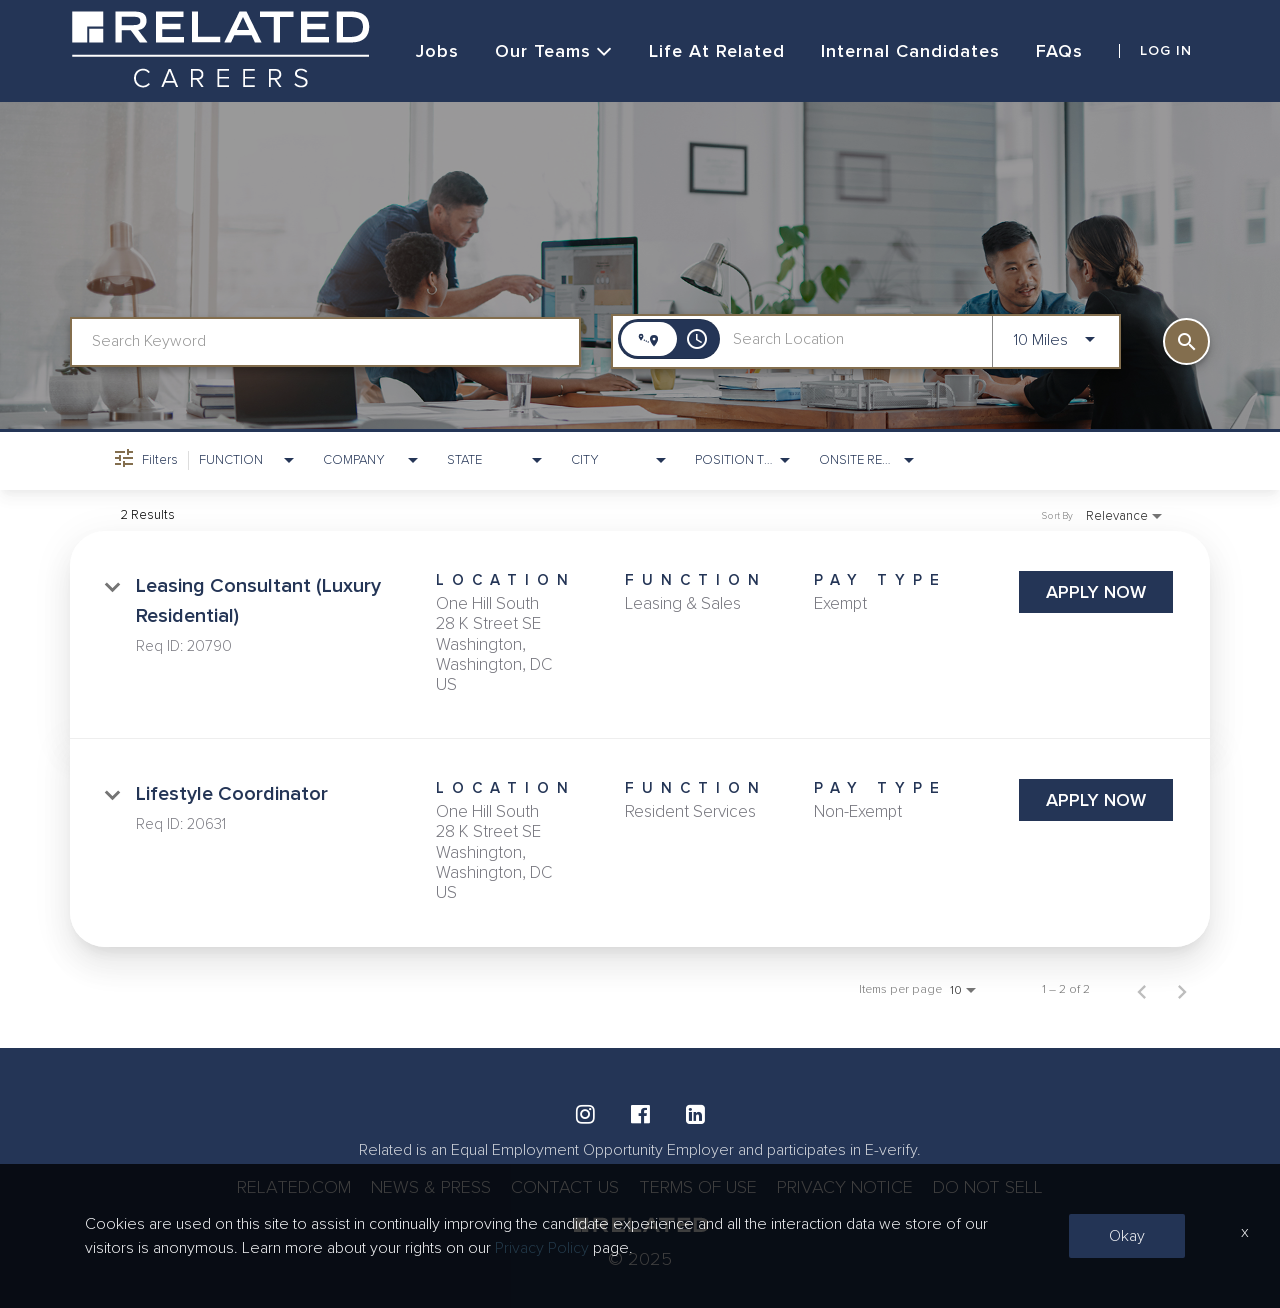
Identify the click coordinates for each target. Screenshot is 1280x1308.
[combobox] (325, 341)
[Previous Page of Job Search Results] (1142, 990)
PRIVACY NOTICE (845, 1187)
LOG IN (1166, 51)
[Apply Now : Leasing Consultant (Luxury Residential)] (1096, 592)
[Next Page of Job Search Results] (1182, 990)
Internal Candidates (910, 51)
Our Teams (554, 51)
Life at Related (717, 51)
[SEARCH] (1186, 341)
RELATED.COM (294, 1187)
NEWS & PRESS (431, 1187)
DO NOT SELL (988, 1187)
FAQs (1059, 51)
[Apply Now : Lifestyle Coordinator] (1096, 800)
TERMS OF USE (698, 1187)
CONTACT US (565, 1187)
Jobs (437, 51)
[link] (640, 635)
